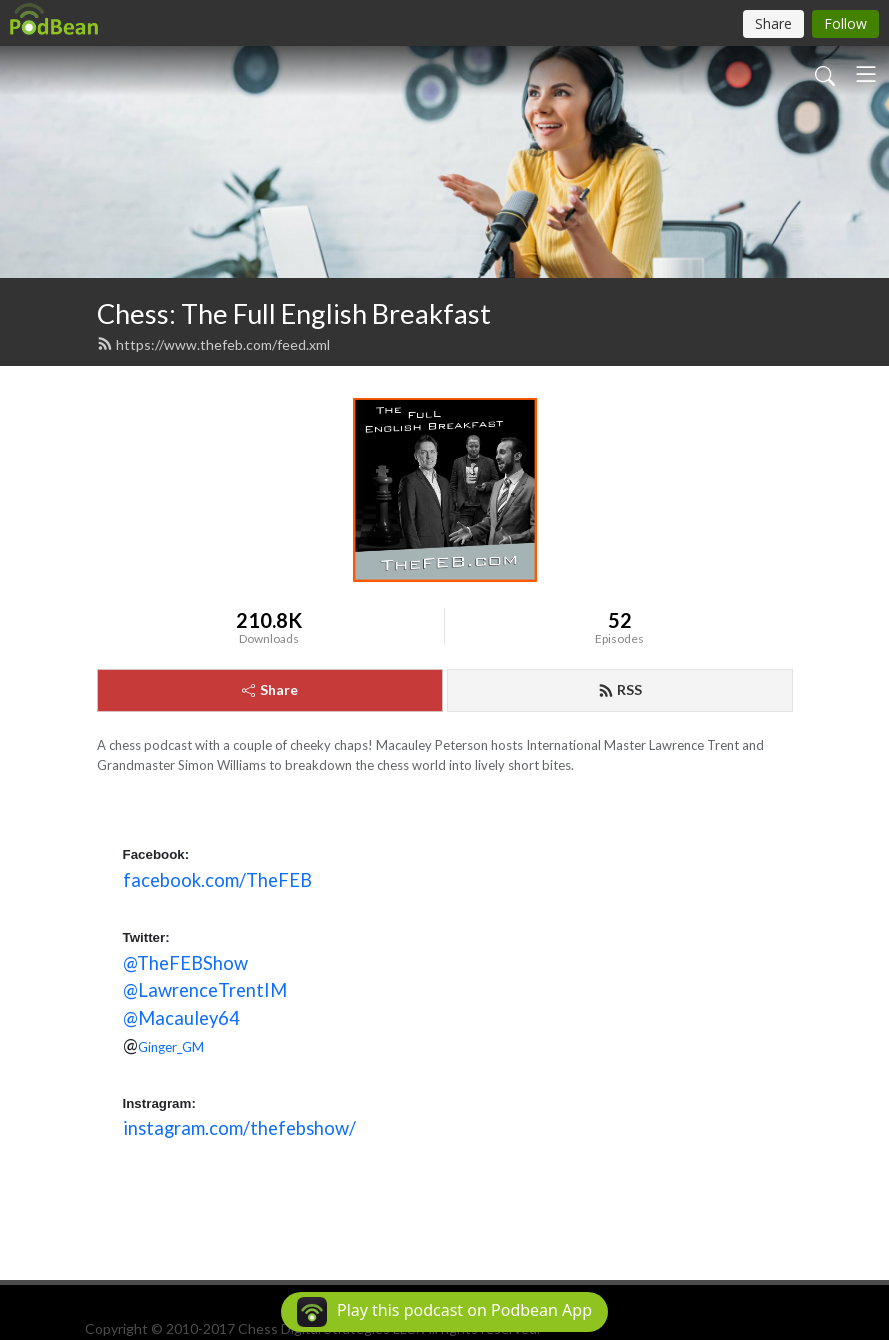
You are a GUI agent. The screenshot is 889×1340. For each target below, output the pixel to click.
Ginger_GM (171, 1047)
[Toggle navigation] (866, 74)
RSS (620, 689)
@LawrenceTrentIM (205, 990)
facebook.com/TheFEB (217, 880)
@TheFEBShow (185, 963)
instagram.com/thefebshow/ (239, 1128)
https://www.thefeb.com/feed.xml (213, 344)
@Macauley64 (181, 1018)
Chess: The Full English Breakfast (294, 313)
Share (270, 689)
